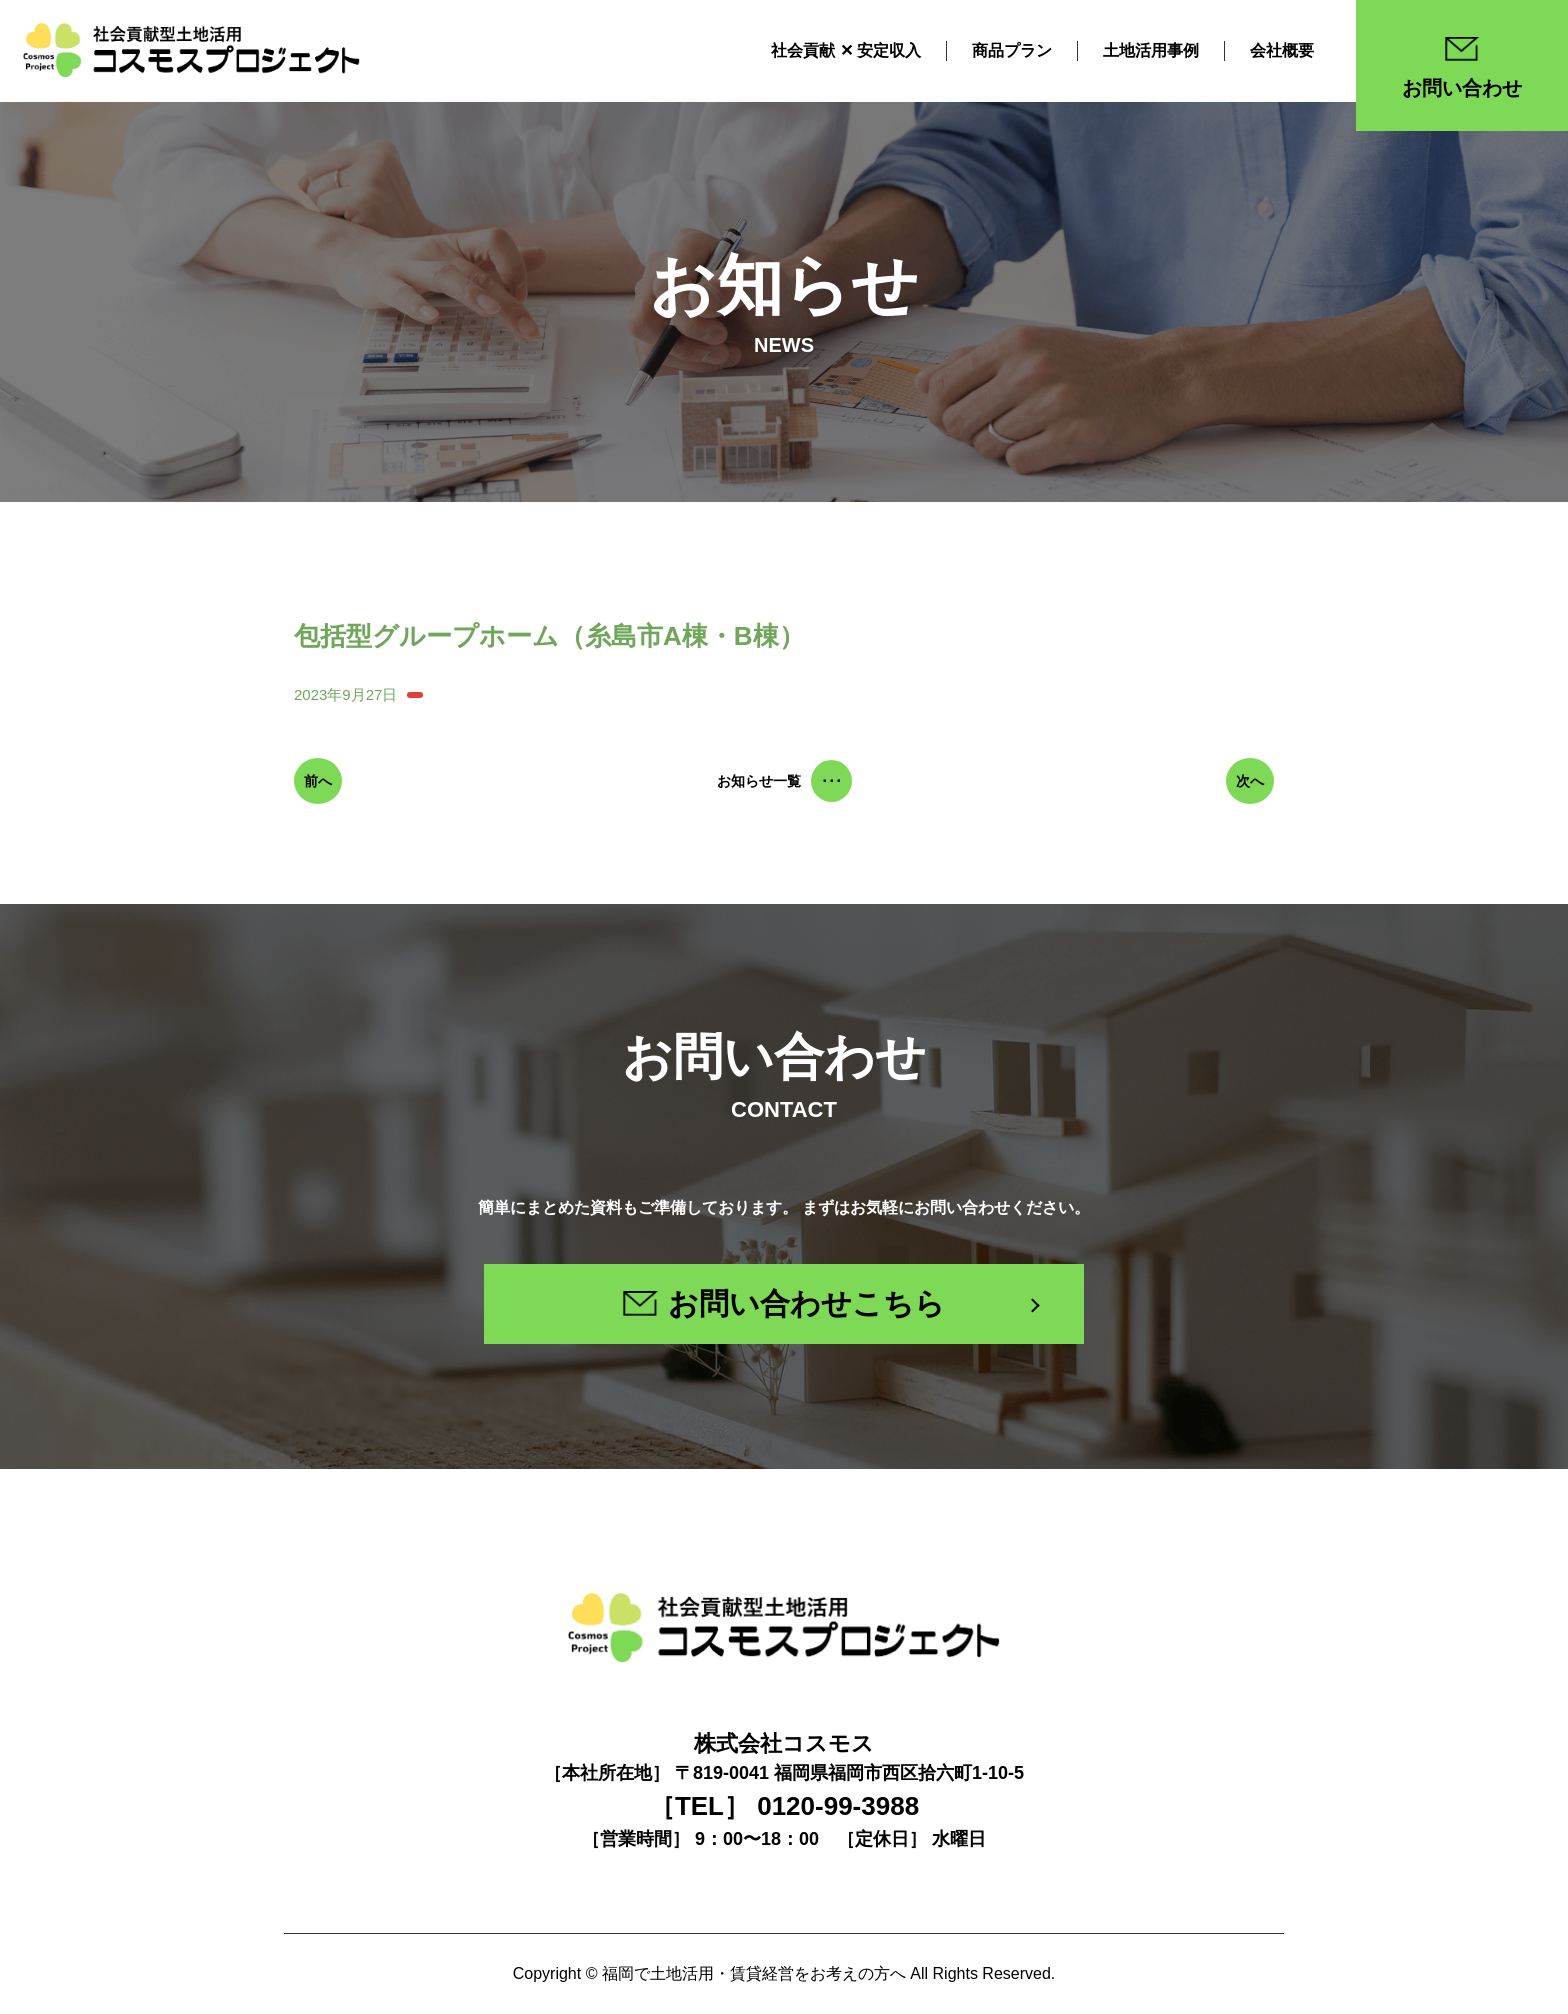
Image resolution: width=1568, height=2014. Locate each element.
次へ (1250, 781)
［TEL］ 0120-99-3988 (784, 1806)
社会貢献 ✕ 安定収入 (846, 50)
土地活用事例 (1151, 50)
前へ (318, 781)
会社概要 (1282, 50)
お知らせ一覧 (784, 781)
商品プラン (1012, 50)
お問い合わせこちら (784, 1303)
